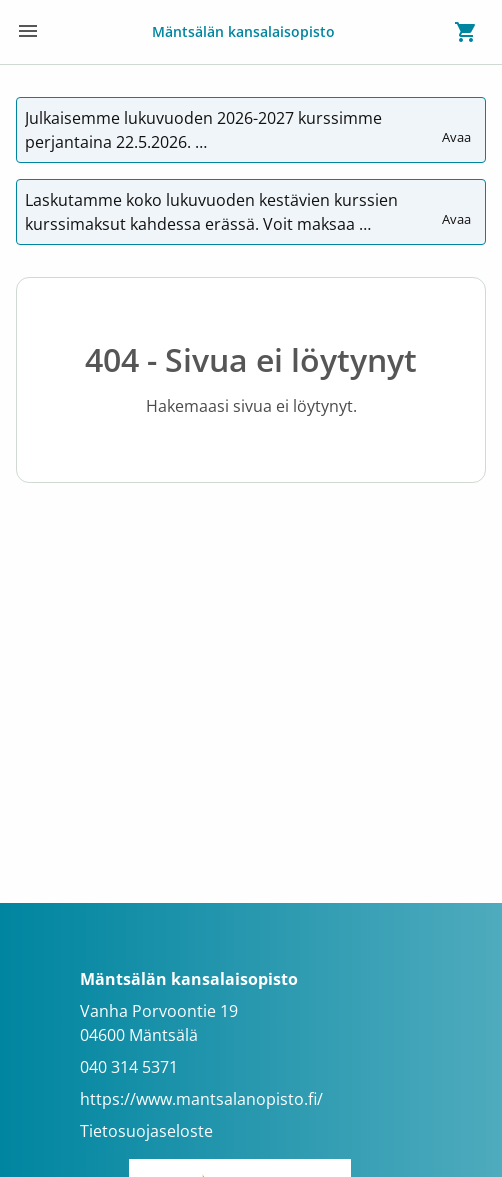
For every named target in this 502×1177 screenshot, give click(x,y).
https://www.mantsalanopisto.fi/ (201, 1099)
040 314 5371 (129, 1067)
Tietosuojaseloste (146, 1131)
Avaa (458, 128)
